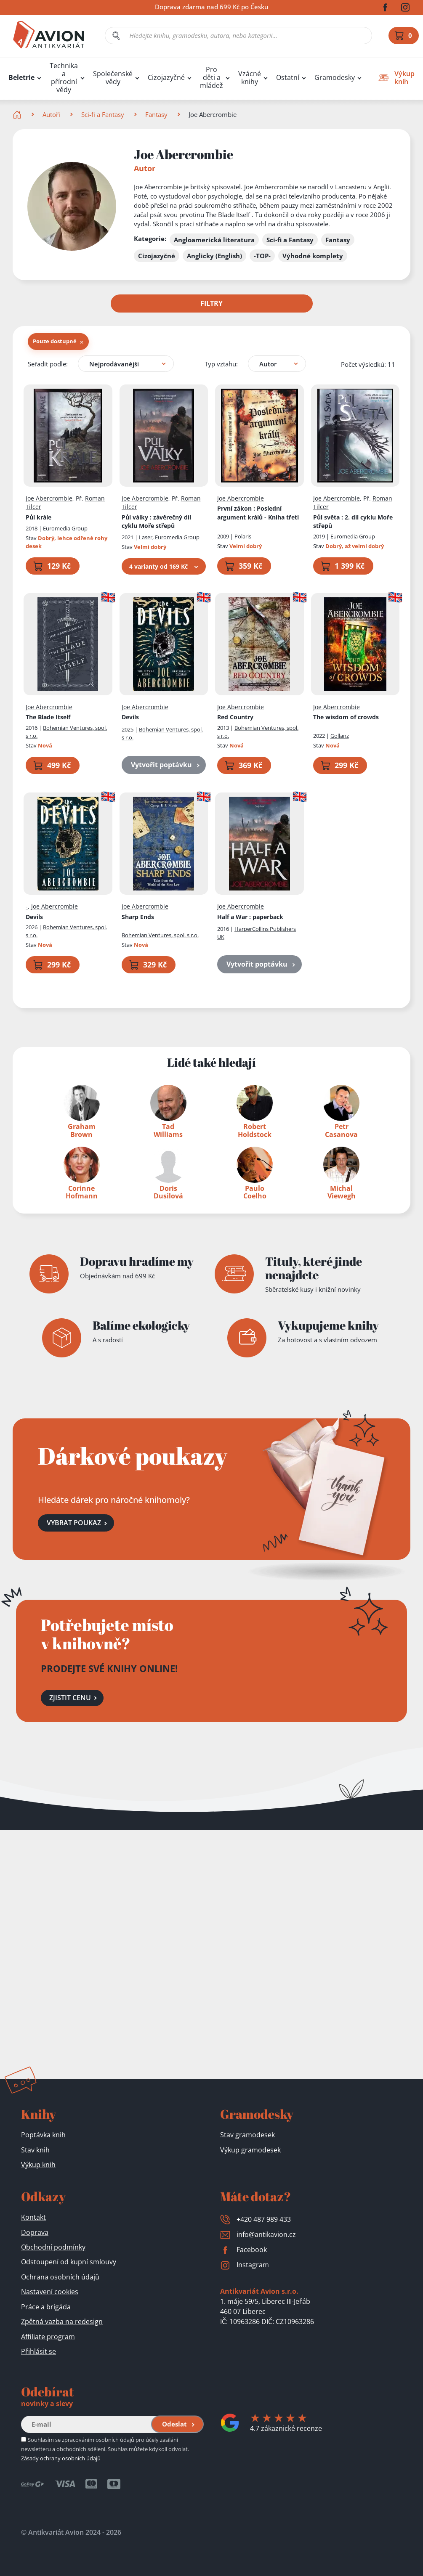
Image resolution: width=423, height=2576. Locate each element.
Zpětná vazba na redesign (62, 2321)
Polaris (242, 536)
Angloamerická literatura (214, 240)
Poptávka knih (43, 2134)
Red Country (235, 717)
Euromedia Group (65, 528)
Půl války (156, 521)
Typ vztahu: (221, 363)
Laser (145, 537)
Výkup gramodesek (250, 2150)
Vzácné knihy (249, 78)
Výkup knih (38, 2164)
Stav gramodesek (247, 2134)
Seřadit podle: (48, 363)
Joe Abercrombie (49, 498)
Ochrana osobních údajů (60, 2277)
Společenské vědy (113, 78)
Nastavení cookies (49, 2291)
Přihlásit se (38, 2351)
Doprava (34, 2232)
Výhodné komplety (312, 256)
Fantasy (156, 114)
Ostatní (287, 78)
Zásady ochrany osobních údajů (61, 2458)
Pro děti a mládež (211, 78)
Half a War (250, 916)
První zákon (258, 512)
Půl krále (38, 517)
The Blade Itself (48, 717)
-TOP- (262, 256)
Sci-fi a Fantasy (102, 114)
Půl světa (353, 521)
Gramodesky (334, 78)
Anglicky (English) (214, 256)
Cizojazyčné (166, 78)
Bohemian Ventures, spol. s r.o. (160, 935)
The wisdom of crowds (346, 717)
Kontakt (33, 2217)
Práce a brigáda (46, 2306)
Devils (130, 717)
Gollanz (339, 735)
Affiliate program (48, 2336)
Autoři (51, 114)
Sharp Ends (138, 916)
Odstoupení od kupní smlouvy (68, 2261)
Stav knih (35, 2150)
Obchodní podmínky (53, 2247)
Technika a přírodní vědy (64, 78)
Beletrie (21, 78)
